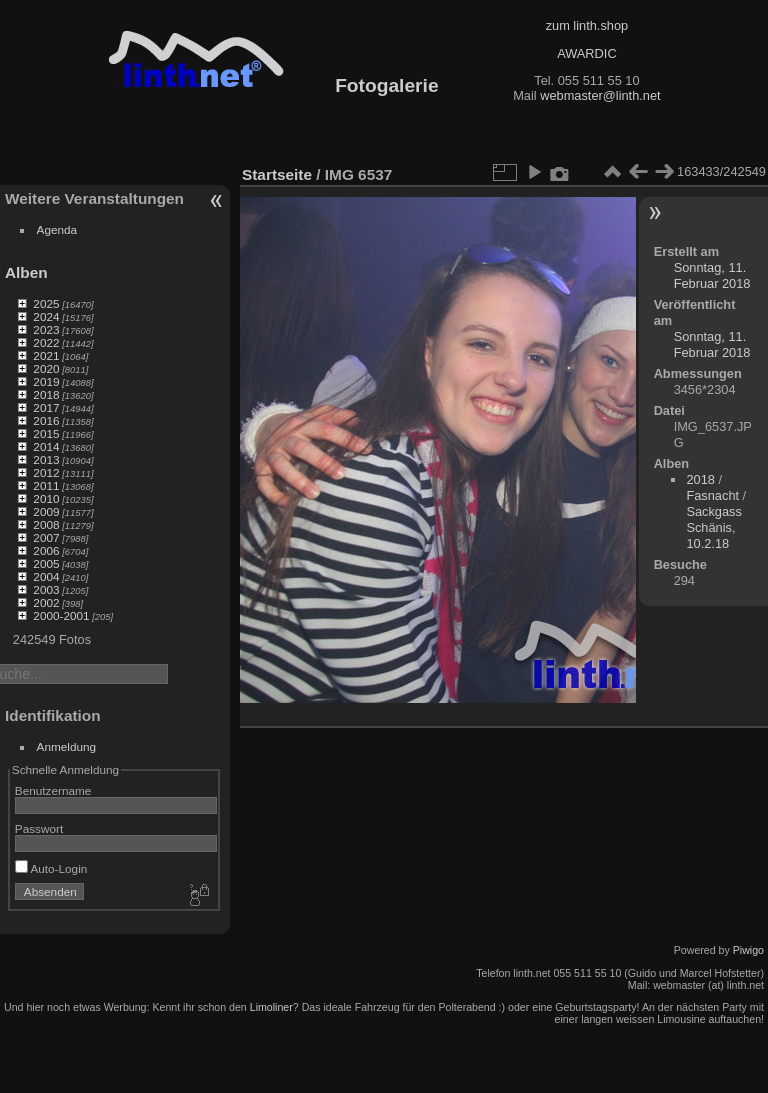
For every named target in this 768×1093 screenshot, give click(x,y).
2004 (46, 576)
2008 (46, 524)
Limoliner (271, 1007)
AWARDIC (586, 53)
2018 (46, 394)
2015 (46, 433)
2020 (46, 368)
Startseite (277, 174)
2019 (46, 381)
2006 (46, 550)
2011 (46, 485)
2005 (46, 563)
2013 (46, 459)
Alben (26, 272)
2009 (46, 511)
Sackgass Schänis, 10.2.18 (713, 527)
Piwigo (748, 950)
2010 (46, 498)
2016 (46, 420)
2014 (46, 446)
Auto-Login (51, 868)
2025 (46, 303)
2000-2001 (61, 615)
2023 (46, 329)
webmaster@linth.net (600, 95)
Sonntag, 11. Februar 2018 (712, 275)
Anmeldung (67, 746)
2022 (46, 342)
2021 (46, 355)
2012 (46, 472)
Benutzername (53, 790)
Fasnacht (712, 495)
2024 (46, 316)
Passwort (39, 828)
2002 (46, 602)
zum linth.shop (587, 25)
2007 (46, 537)
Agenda (57, 229)
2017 (46, 407)
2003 (46, 589)
